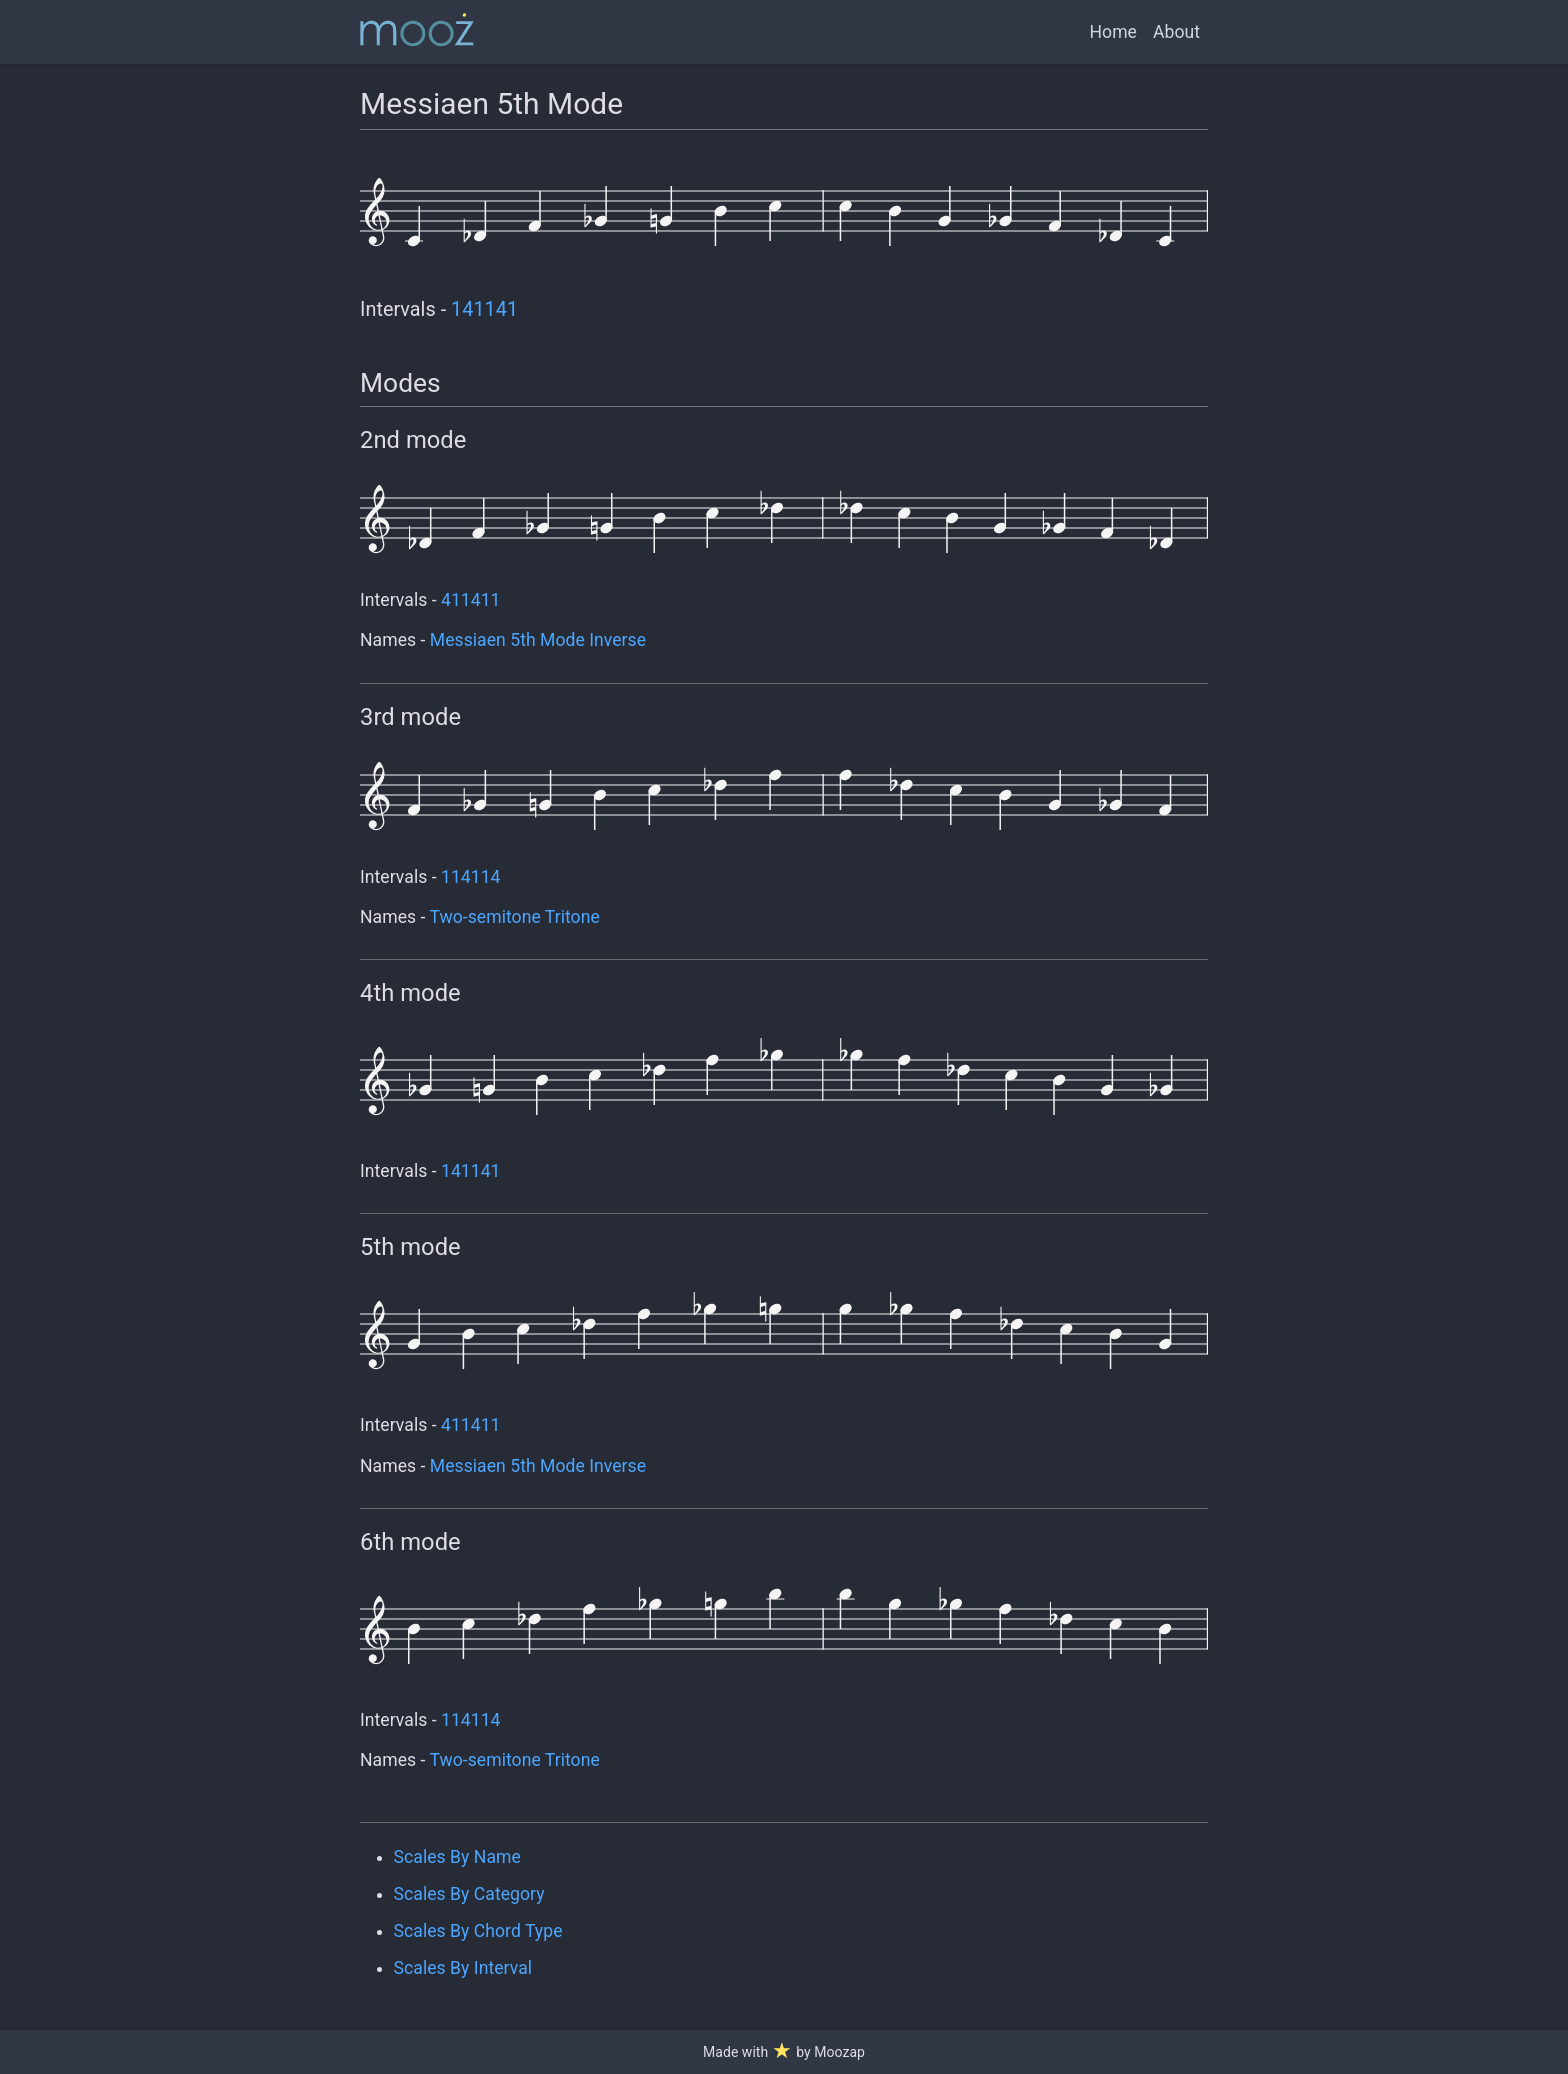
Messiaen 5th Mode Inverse (538, 640)
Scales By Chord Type (478, 1931)
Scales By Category (469, 1894)
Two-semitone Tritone (514, 917)
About (1176, 32)
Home (1113, 32)
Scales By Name (457, 1857)
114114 (471, 877)
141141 (484, 309)
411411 (471, 600)
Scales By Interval (463, 1968)
